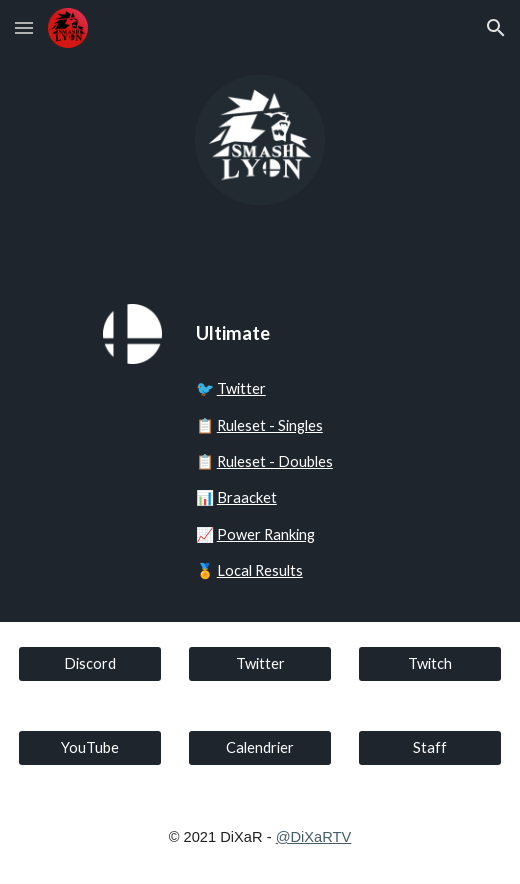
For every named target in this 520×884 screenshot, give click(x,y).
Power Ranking (266, 534)
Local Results (260, 570)
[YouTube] (90, 748)
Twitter (241, 388)
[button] (24, 27)
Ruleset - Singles (270, 425)
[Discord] (90, 664)
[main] (303, 333)
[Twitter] (260, 664)
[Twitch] (430, 664)
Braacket (247, 497)
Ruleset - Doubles (275, 461)
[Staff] (430, 748)
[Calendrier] (260, 748)
